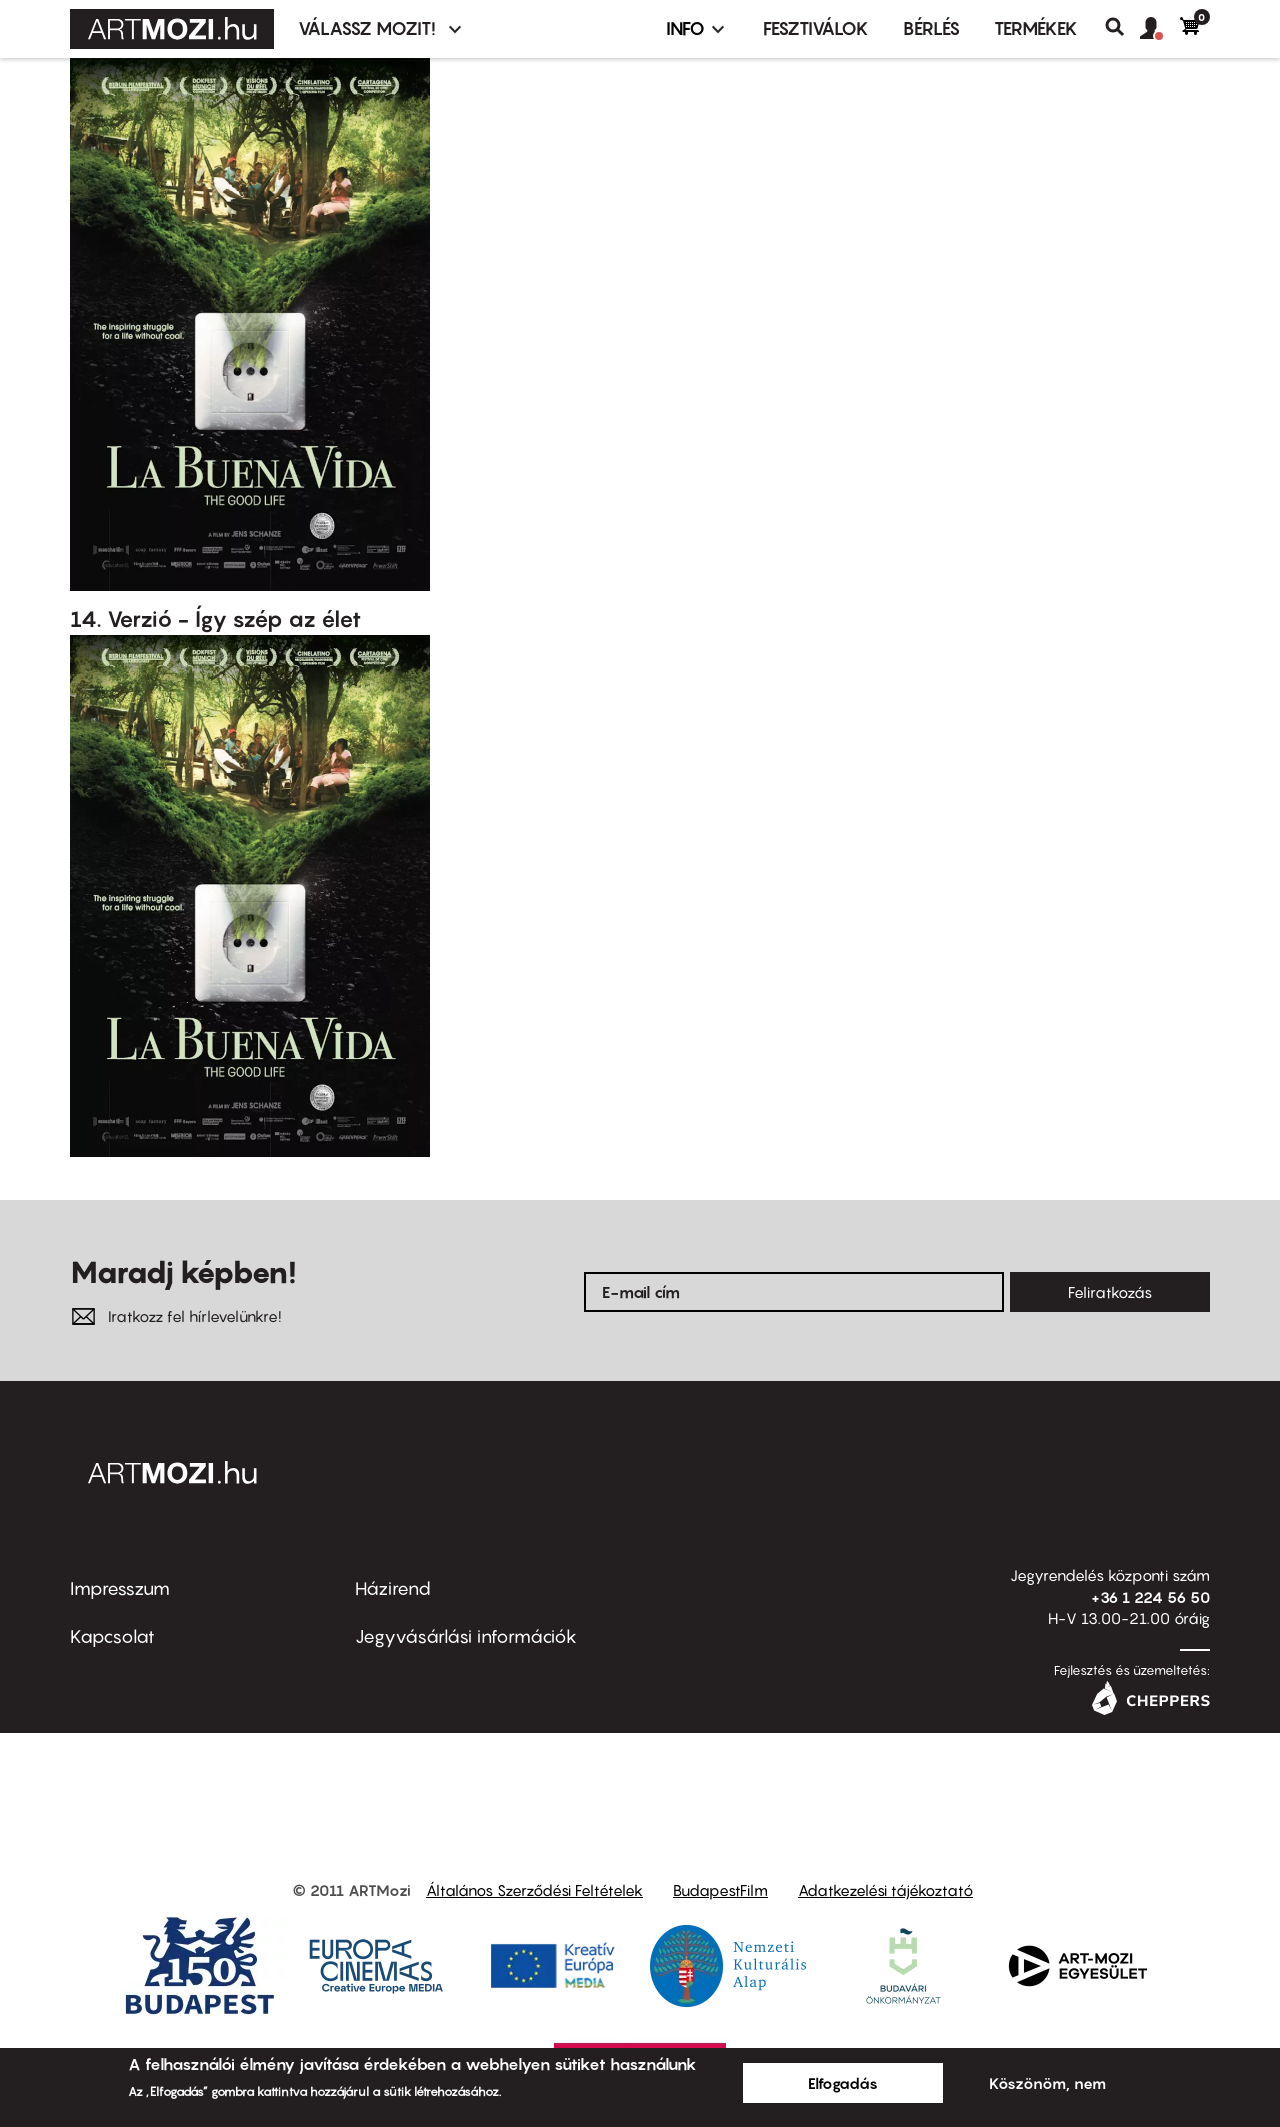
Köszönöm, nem (1047, 2083)
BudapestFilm (720, 1890)
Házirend (393, 1588)
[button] (1160, 29)
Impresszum (120, 1588)
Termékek (1036, 28)
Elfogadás (843, 2083)
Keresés (1122, 27)
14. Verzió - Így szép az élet (215, 619)
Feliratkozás (1110, 1292)
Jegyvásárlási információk (466, 1636)
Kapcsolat (112, 1636)
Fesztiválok (816, 28)
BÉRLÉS (931, 28)
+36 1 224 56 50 (1150, 1597)
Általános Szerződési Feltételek (534, 1890)
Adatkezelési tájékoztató (885, 1890)
